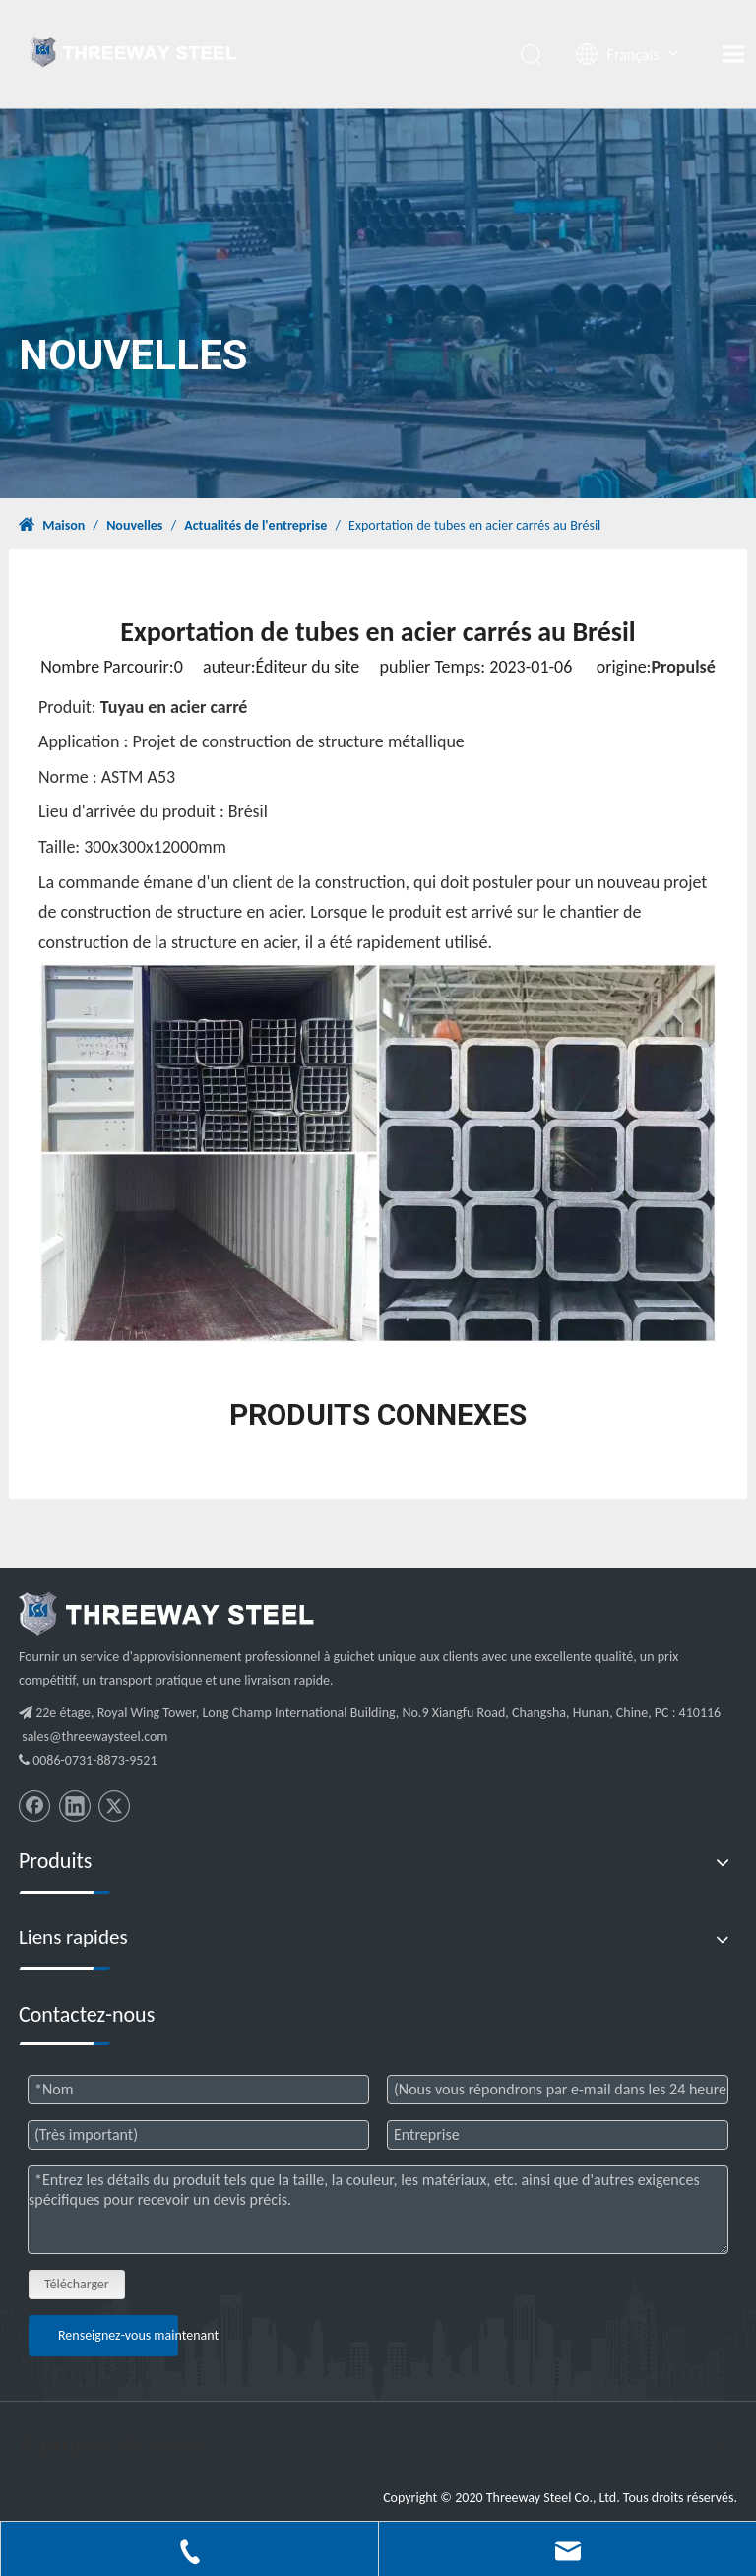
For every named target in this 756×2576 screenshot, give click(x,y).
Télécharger (76, 2284)
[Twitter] (114, 1806)
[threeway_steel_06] (166, 1614)
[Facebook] (34, 1806)
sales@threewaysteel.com (94, 1736)
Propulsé (683, 666)
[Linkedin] (75, 1806)
